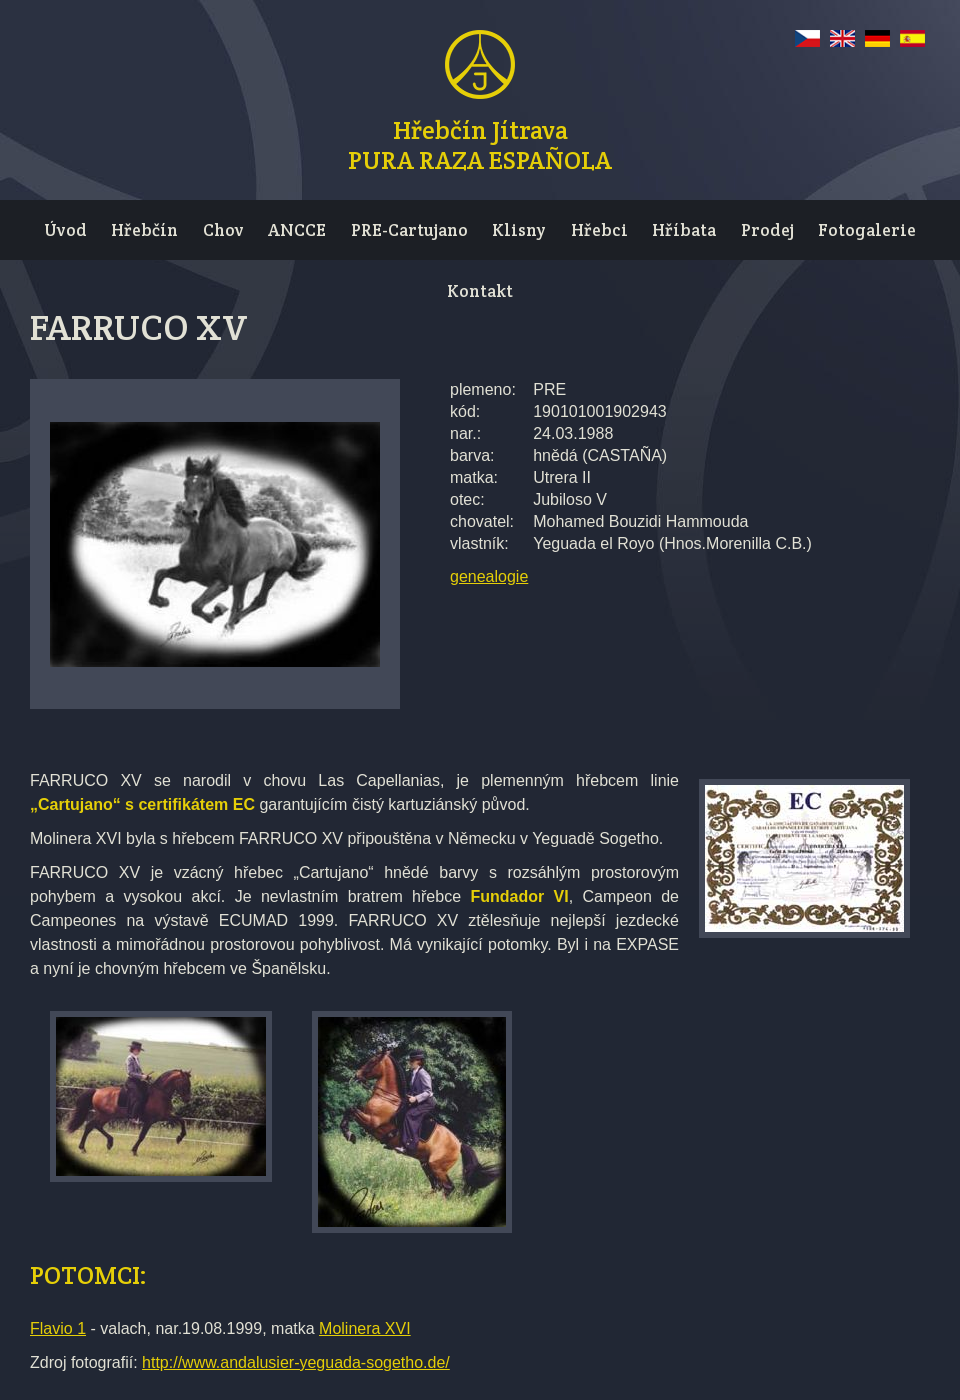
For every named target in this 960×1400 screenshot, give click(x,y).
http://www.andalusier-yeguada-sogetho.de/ (296, 1362)
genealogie (489, 576)
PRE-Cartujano (409, 230)
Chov (223, 230)
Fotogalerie (867, 230)
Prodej (767, 230)
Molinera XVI (365, 1328)
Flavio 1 (58, 1328)
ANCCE (297, 230)
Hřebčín (144, 230)
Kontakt (480, 291)
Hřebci (599, 230)
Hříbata (684, 230)
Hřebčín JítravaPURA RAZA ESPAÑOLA (480, 142)
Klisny (519, 230)
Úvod (65, 230)
